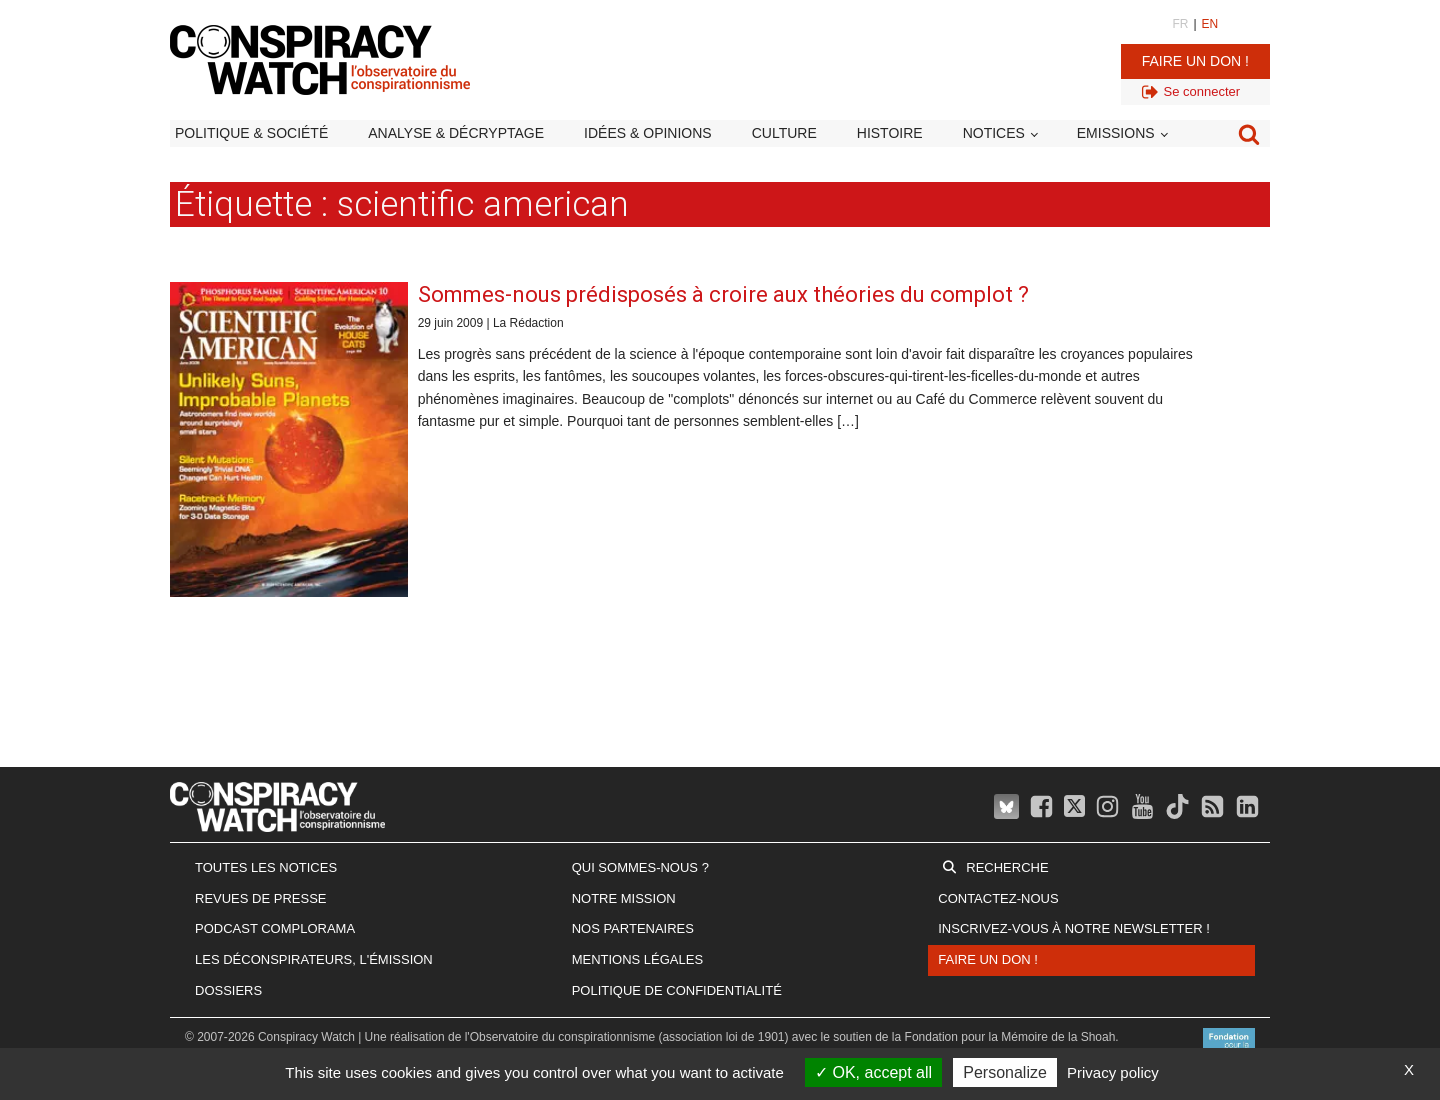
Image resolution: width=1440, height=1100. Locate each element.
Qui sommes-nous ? (640, 867)
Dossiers (228, 990)
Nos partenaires (633, 928)
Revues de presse (261, 898)
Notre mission (624, 898)
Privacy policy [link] (1113, 1072)
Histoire (890, 133)
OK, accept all (873, 1072)
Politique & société (251, 133)
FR (1180, 24)
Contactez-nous (998, 898)
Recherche (1007, 867)
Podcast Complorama (275, 928)
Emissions (1116, 133)
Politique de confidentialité (677, 990)
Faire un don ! (1195, 61)
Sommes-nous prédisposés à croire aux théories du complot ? (723, 294)
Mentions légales (637, 959)
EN (1210, 24)
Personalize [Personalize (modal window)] (1005, 1072)
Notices (994, 133)
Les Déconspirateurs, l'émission (314, 959)
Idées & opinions (648, 133)
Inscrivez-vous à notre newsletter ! (1074, 928)
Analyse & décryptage (456, 133)
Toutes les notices (266, 867)
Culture (784, 133)
